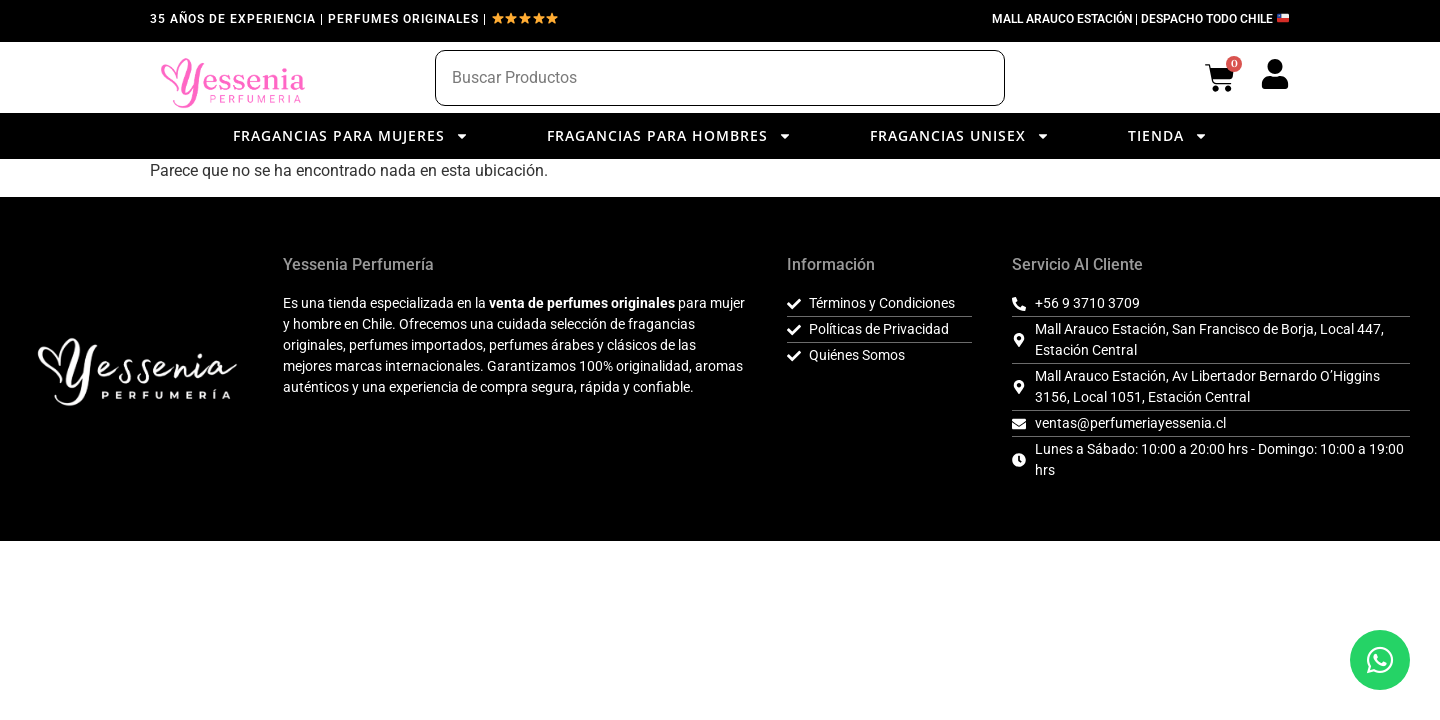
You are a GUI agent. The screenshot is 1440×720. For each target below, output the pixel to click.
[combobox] (720, 78)
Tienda (1168, 136)
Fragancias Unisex (960, 136)
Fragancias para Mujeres (351, 136)
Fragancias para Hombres (669, 136)
